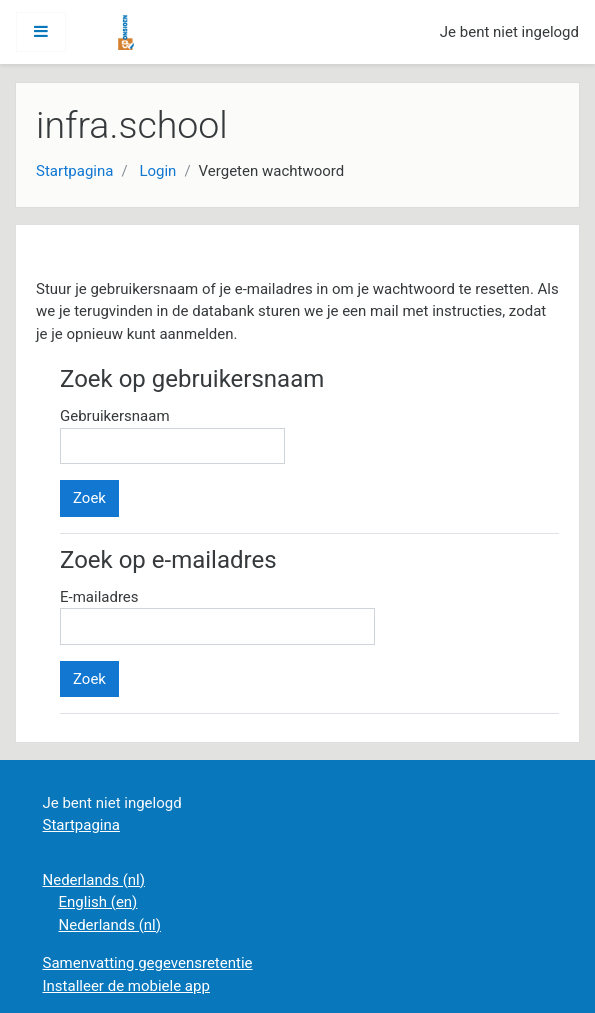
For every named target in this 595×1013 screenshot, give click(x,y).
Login (157, 171)
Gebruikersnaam (115, 416)
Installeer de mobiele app (126, 986)
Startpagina (74, 171)
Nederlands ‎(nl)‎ (94, 880)
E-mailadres (99, 597)
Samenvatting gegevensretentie (148, 963)
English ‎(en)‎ (98, 902)
